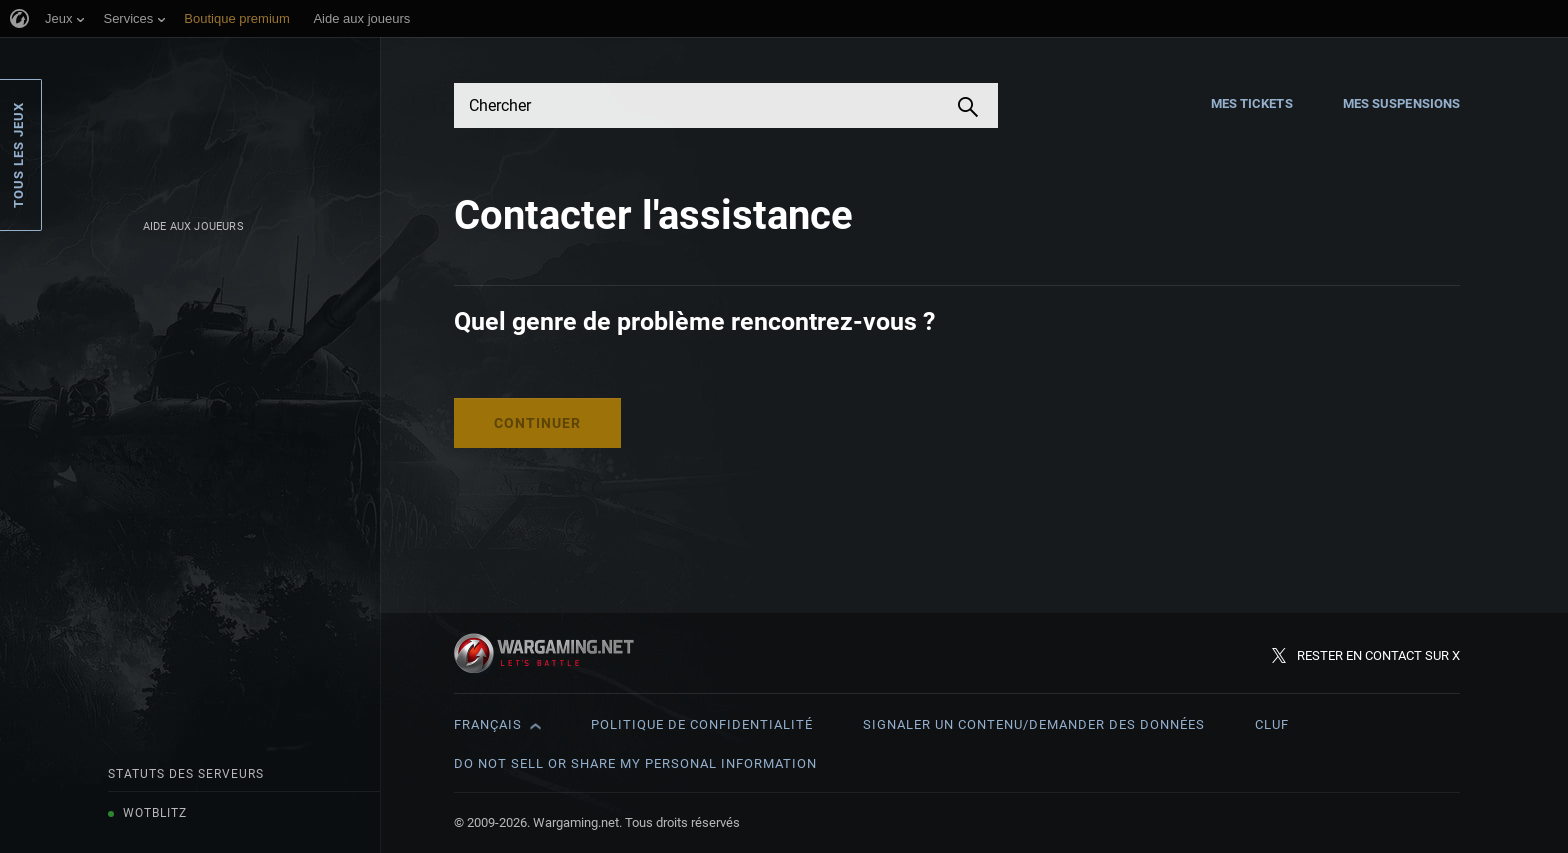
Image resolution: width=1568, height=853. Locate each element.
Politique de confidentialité (702, 724)
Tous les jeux (18, 155)
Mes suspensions (1402, 103)
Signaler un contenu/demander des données (1034, 724)
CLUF (1272, 724)
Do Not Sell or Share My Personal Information (635, 763)
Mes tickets (1252, 103)
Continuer (537, 423)
